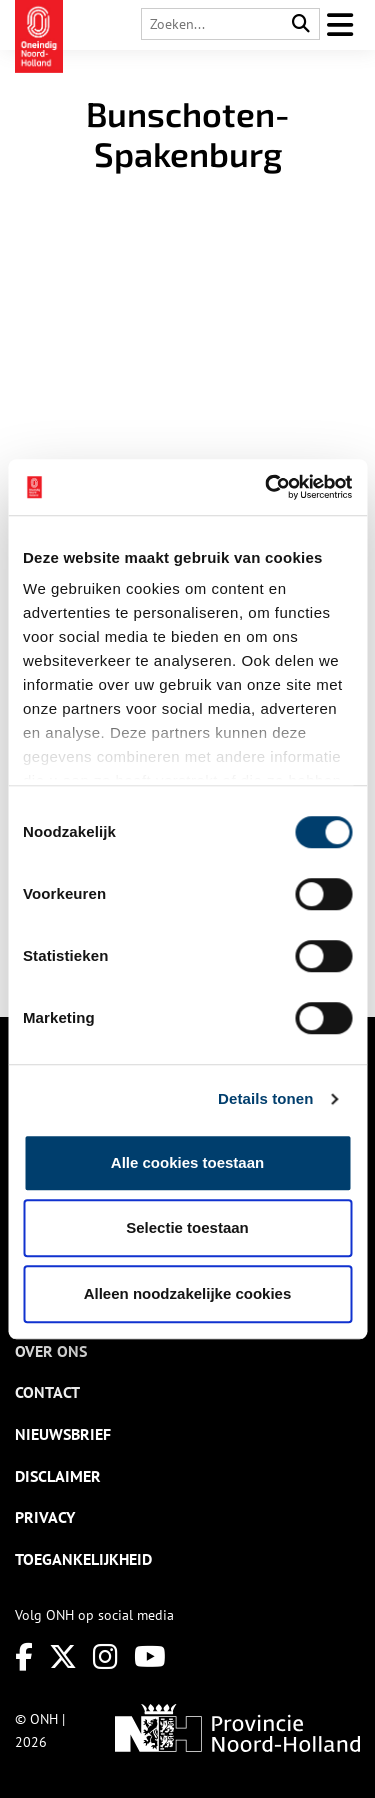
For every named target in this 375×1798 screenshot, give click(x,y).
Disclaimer (58, 1476)
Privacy (45, 1517)
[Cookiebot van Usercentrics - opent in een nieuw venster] (267, 487)
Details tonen (265, 1098)
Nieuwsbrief (63, 1434)
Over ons (51, 1351)
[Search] (301, 24)
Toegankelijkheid (83, 1559)
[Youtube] (150, 1656)
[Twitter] (63, 1656)
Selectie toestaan (187, 1227)
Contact (47, 1392)
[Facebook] (24, 1656)
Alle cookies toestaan (187, 1162)
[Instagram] (105, 1656)
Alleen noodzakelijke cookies (188, 1293)
